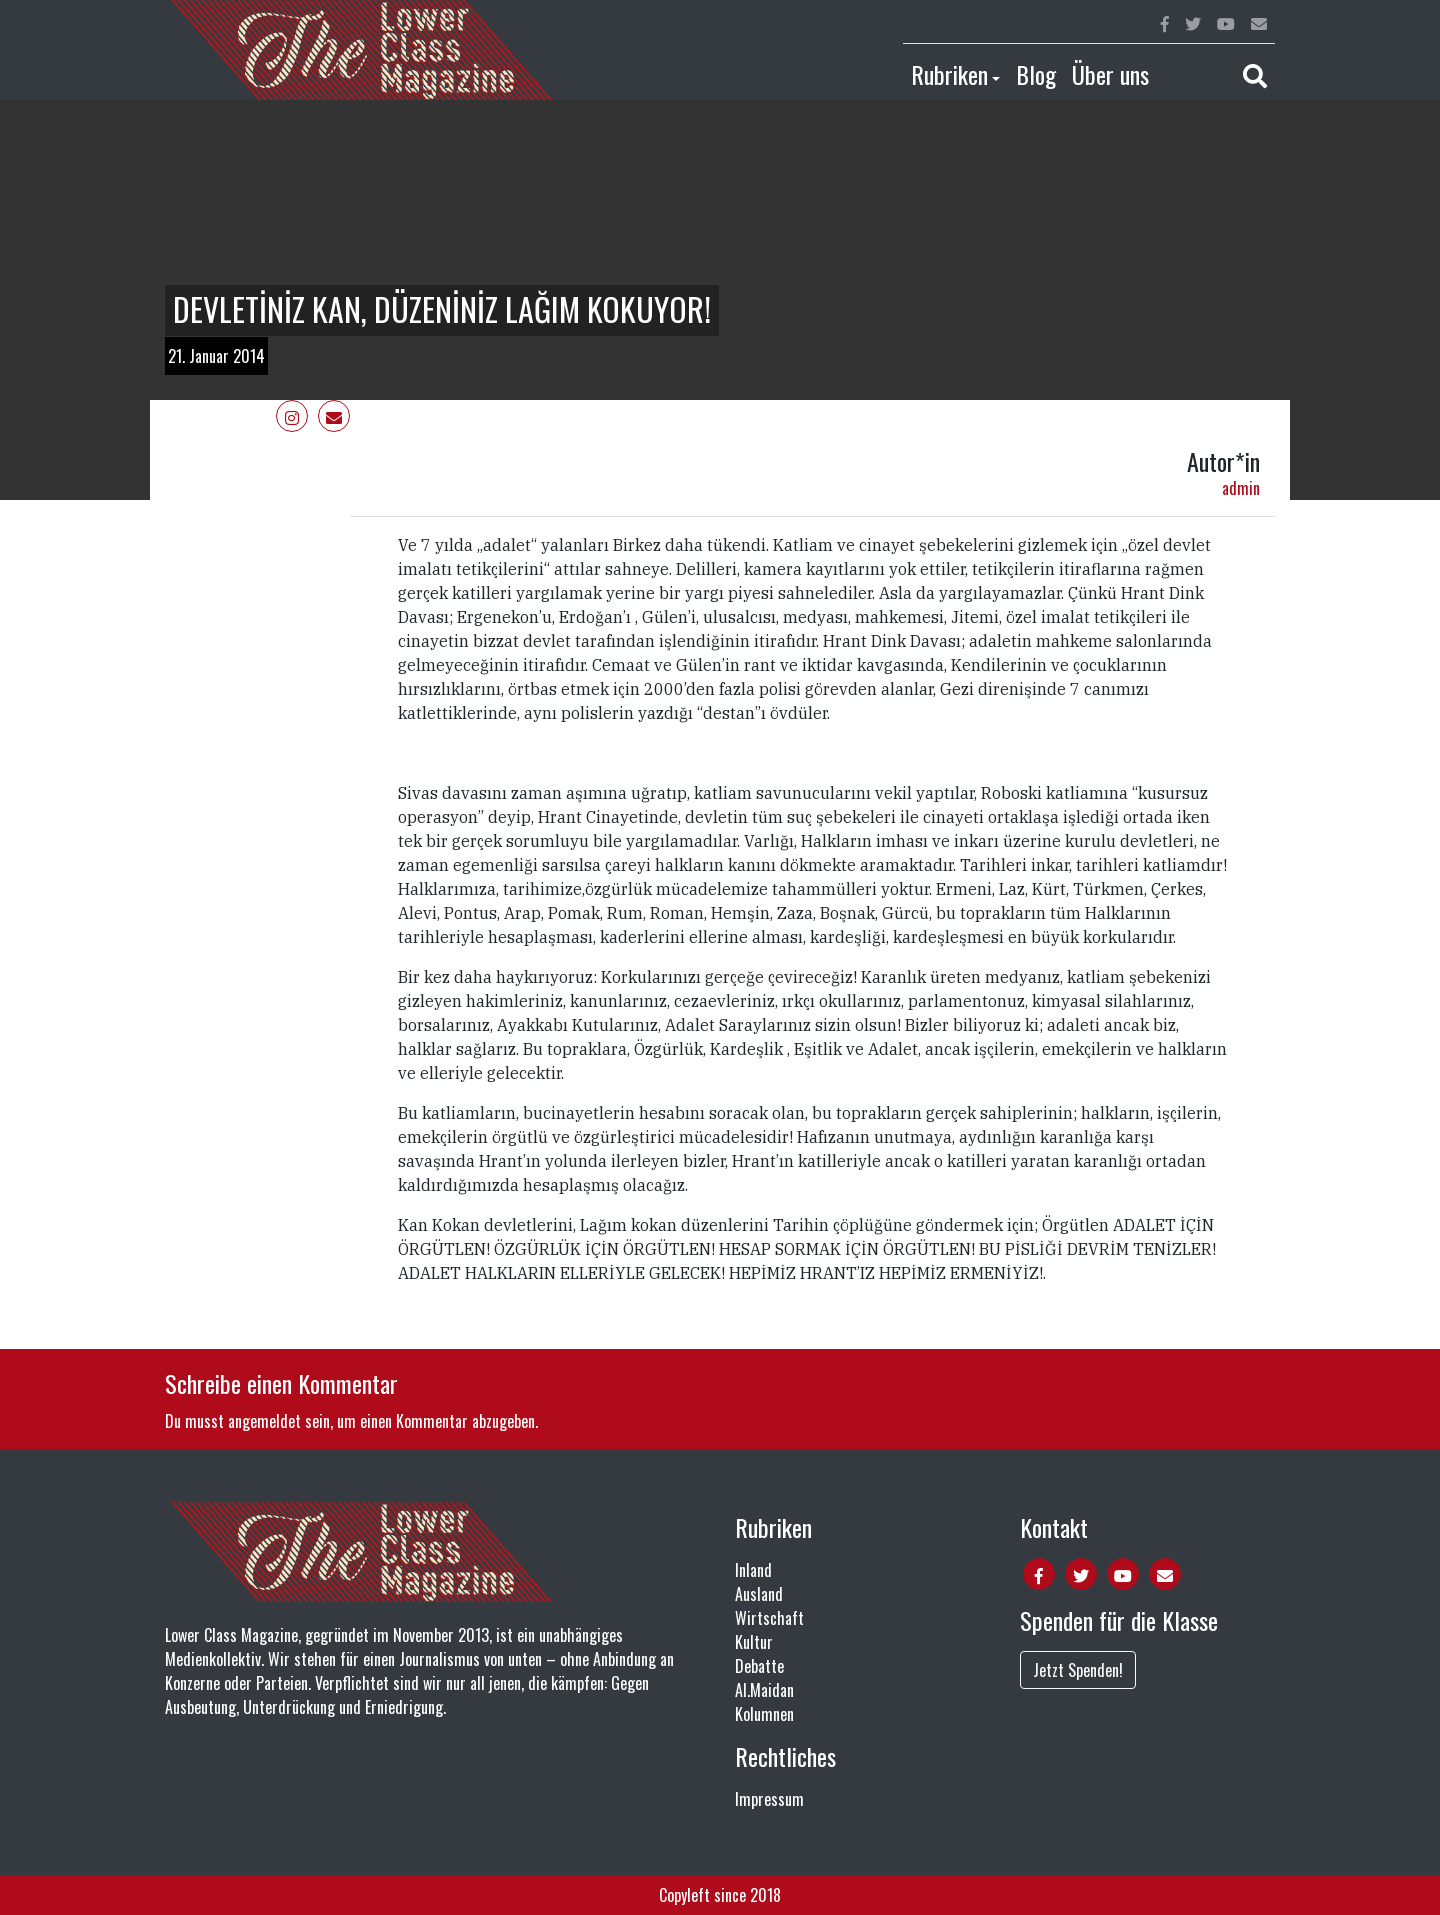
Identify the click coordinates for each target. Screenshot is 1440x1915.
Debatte (759, 1666)
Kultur (754, 1642)
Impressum (769, 1799)
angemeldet (264, 1421)
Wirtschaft (769, 1618)
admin (1241, 488)
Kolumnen (764, 1714)
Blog (1036, 74)
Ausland (759, 1594)
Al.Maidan (764, 1690)
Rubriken (949, 74)
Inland (753, 1570)
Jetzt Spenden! (1078, 1670)
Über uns (1110, 74)
